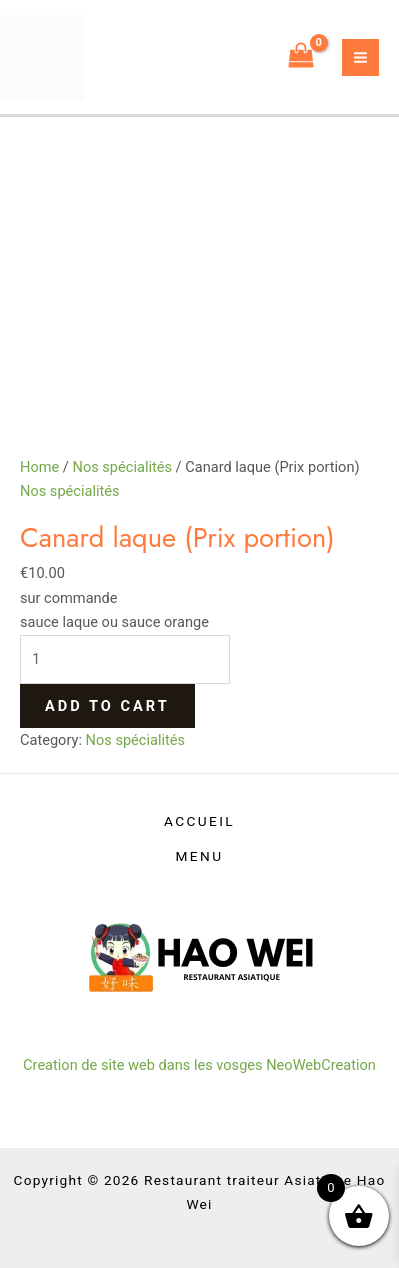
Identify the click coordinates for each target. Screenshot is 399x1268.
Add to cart (107, 706)
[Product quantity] (125, 659)
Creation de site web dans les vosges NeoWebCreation (199, 1065)
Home (39, 467)
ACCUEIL (199, 821)
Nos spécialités (122, 467)
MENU (200, 856)
